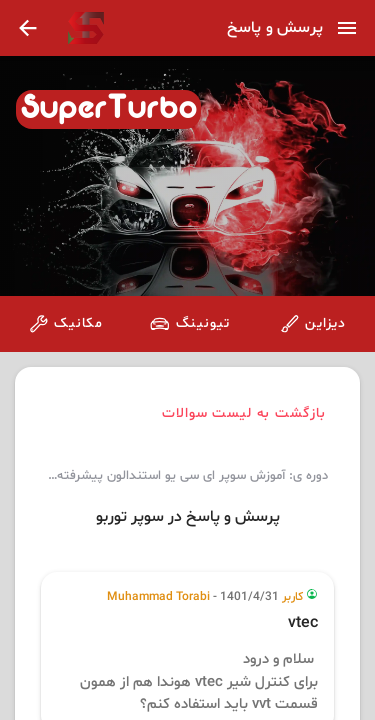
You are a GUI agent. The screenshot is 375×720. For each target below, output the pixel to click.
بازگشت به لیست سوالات (245, 413)
